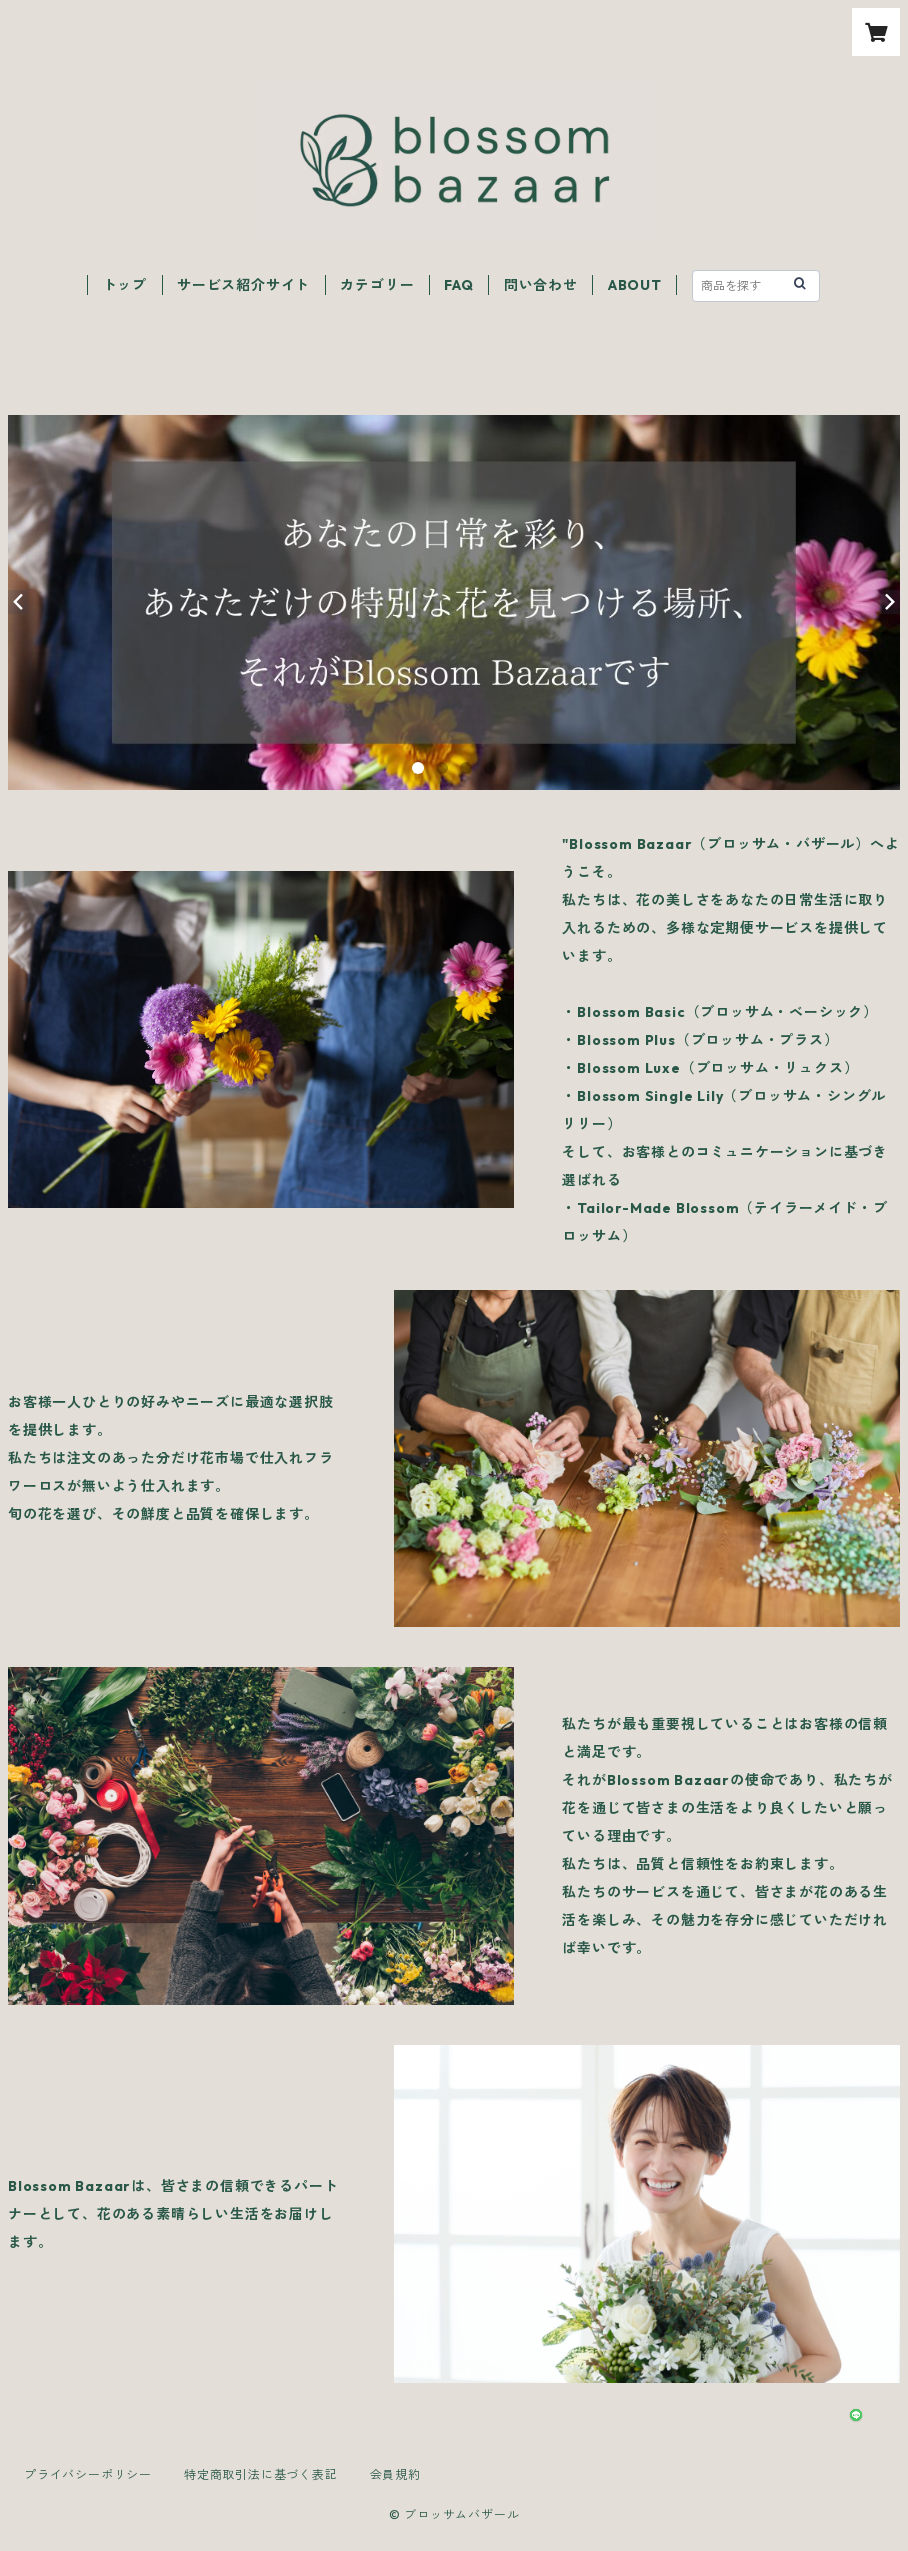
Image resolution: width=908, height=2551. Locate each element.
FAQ (458, 285)
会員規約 (395, 2474)
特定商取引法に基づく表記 (261, 2474)
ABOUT (635, 285)
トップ (125, 285)
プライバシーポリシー (88, 2474)
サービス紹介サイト (243, 285)
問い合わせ (541, 285)
